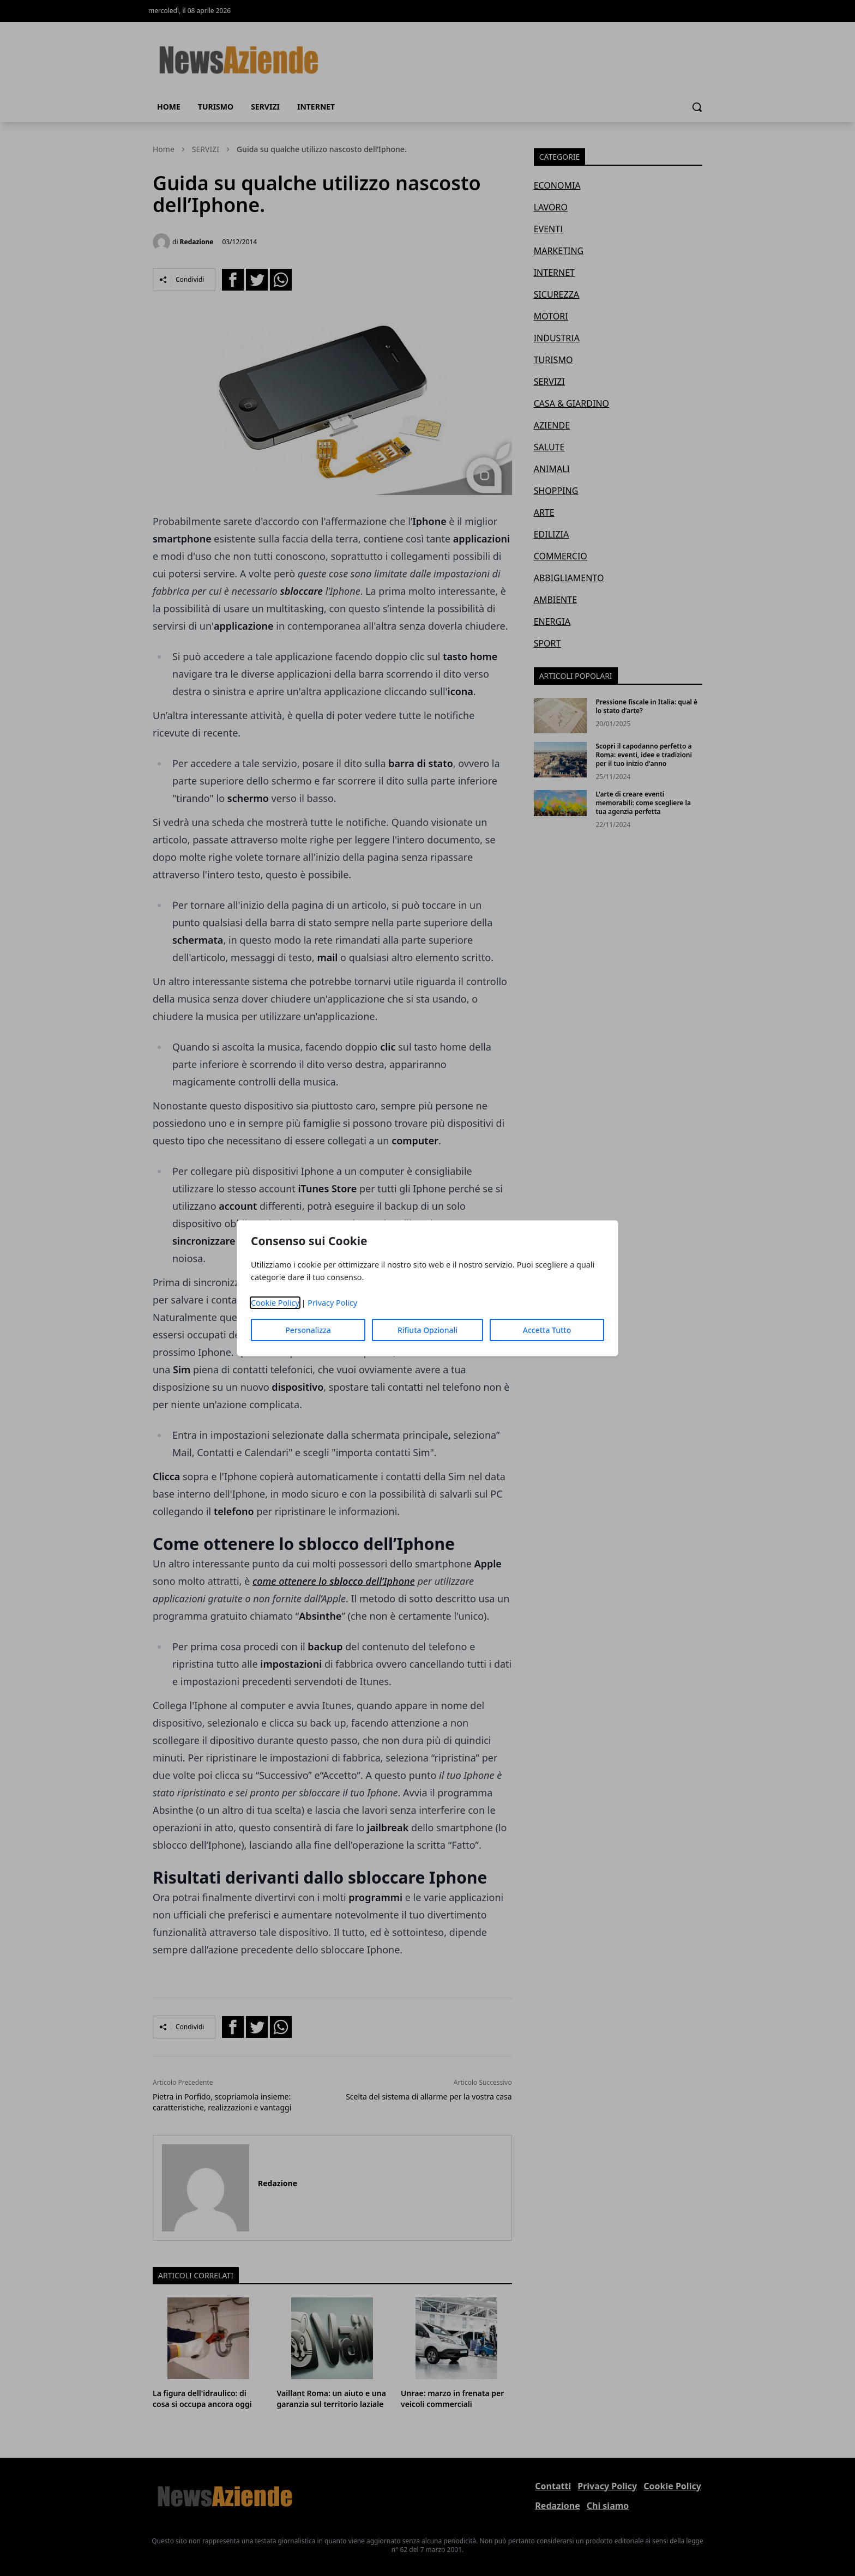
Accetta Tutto (547, 1330)
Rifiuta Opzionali (427, 1330)
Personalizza (308, 1330)
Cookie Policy (275, 1303)
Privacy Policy (332, 1303)
